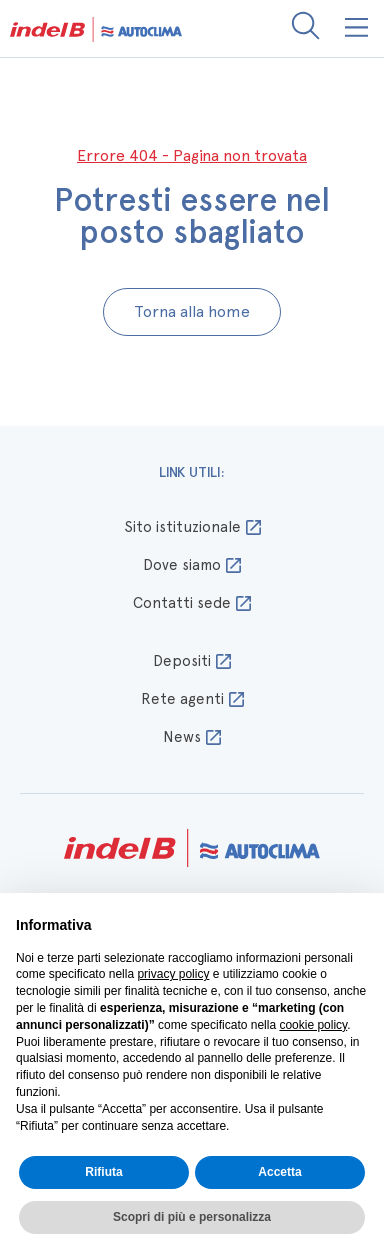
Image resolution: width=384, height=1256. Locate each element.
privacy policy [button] (173, 974)
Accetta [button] (279, 1172)
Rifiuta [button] (103, 1172)
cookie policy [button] (313, 1025)
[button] (357, 28)
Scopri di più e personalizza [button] (192, 1217)
